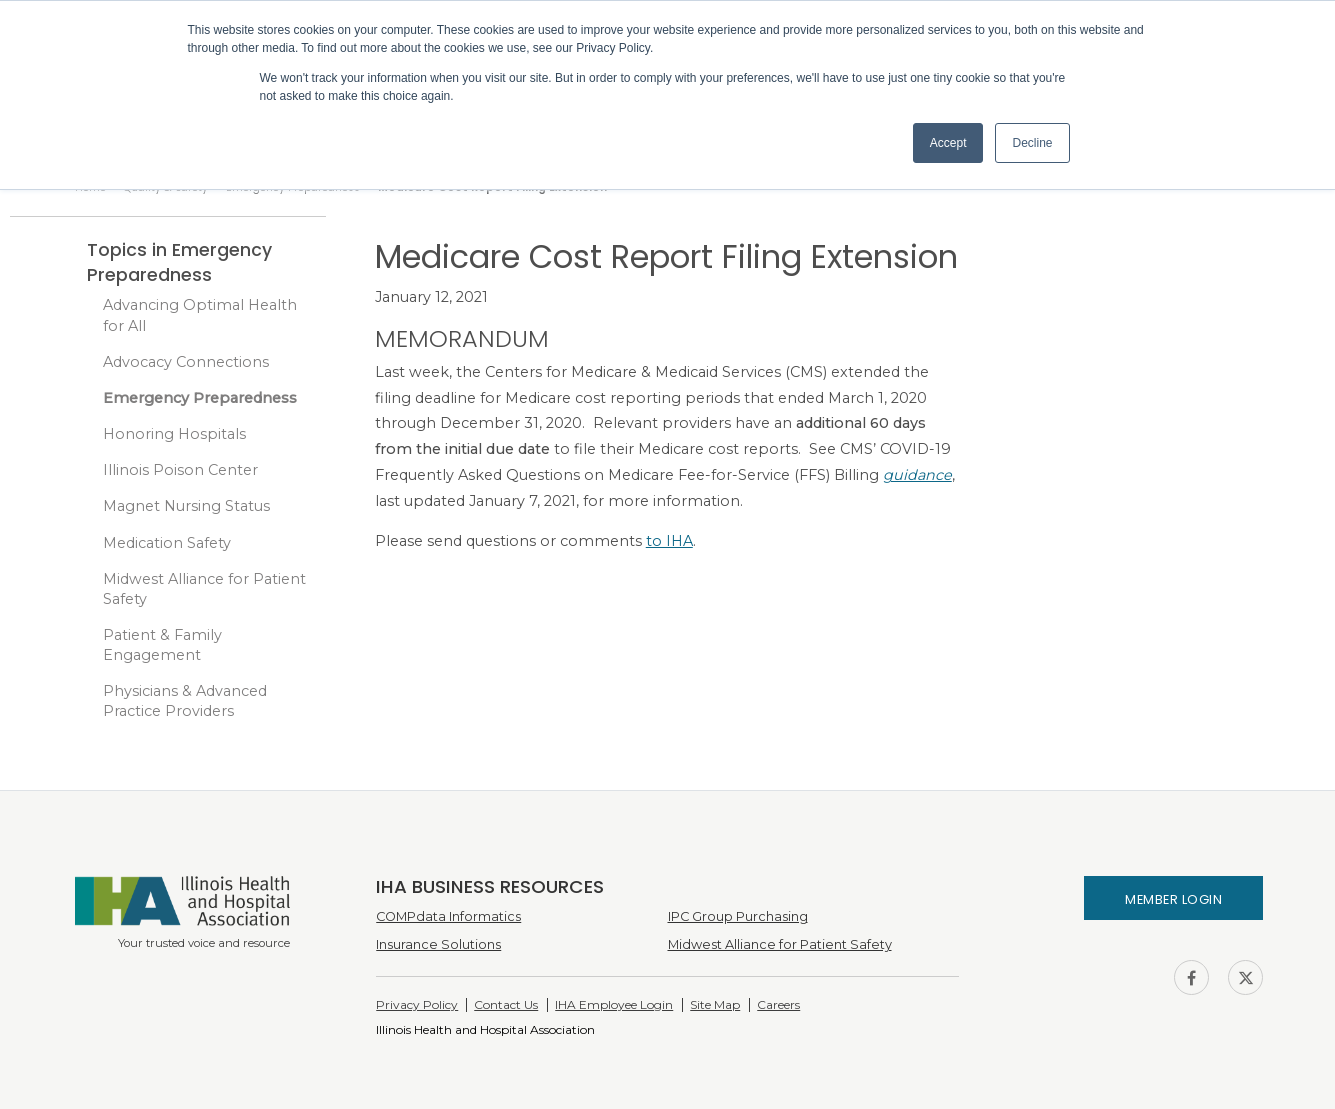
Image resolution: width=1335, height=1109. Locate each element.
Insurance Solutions (438, 944)
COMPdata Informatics (448, 916)
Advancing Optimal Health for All (200, 315)
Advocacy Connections (186, 362)
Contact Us (506, 1004)
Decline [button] (1032, 143)
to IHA (669, 541)
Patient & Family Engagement (162, 645)
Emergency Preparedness (200, 398)
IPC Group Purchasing (738, 916)
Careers (778, 1004)
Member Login (1173, 899)
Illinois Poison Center (180, 470)
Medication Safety (167, 543)
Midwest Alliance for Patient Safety (204, 589)
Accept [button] (948, 143)
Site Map (715, 1004)
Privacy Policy (417, 1004)
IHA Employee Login (614, 1004)
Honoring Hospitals (174, 434)
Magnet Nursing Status (186, 506)
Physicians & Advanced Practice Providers (185, 701)
